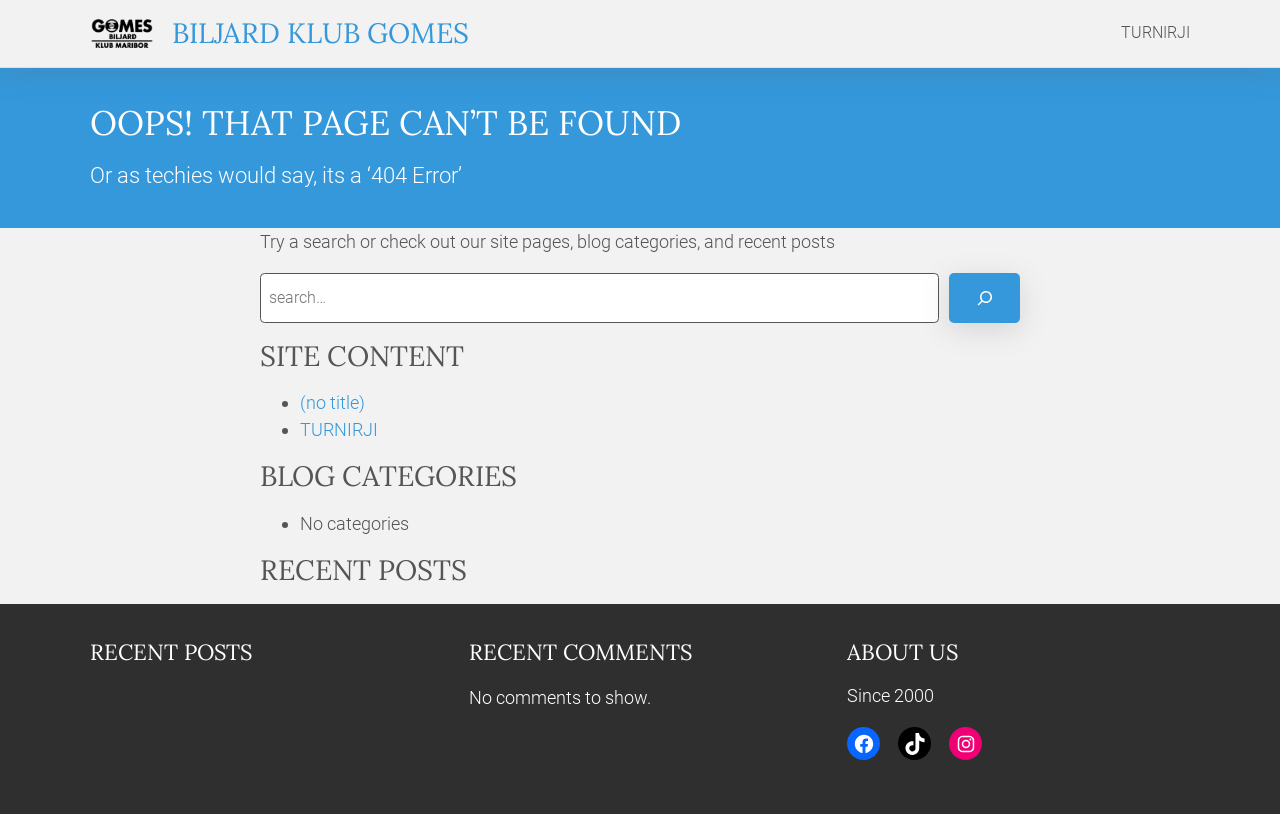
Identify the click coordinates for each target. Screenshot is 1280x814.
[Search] (984, 297)
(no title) (332, 402)
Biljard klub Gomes (320, 33)
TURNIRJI (339, 429)
